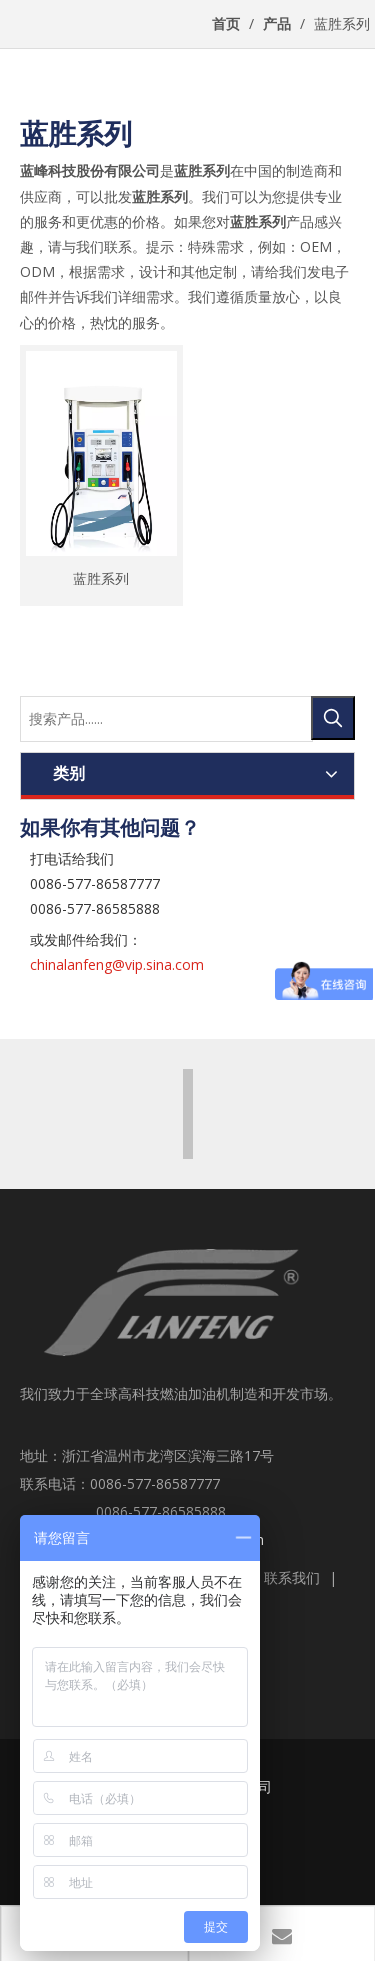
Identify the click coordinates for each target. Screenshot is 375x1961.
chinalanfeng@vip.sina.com (117, 964)
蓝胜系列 (101, 577)
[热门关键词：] (333, 718)
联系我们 (292, 1577)
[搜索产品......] (166, 719)
